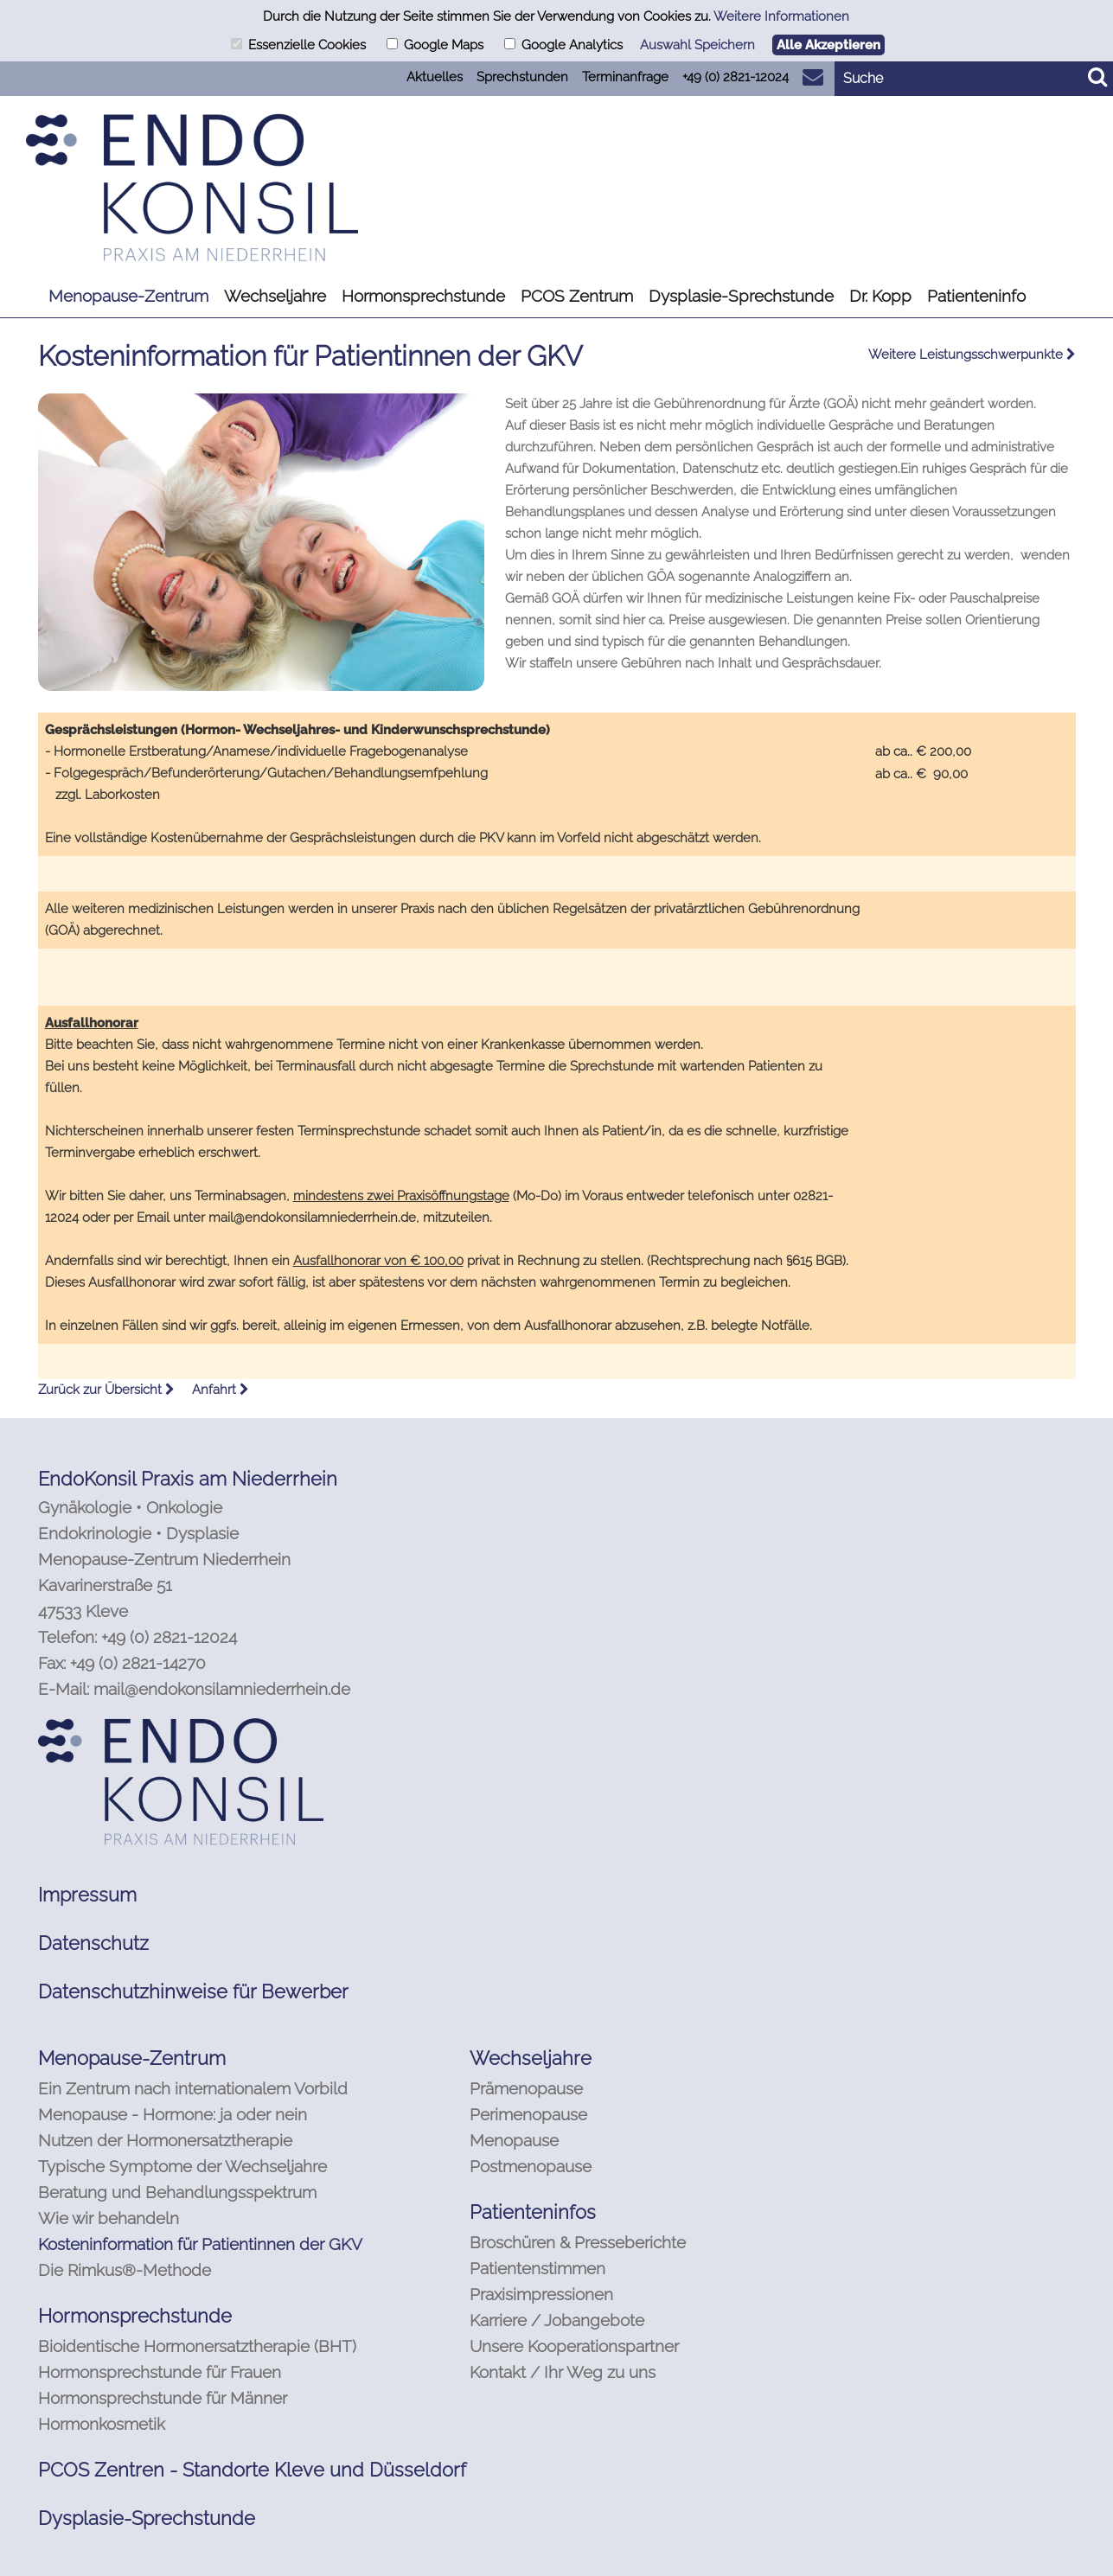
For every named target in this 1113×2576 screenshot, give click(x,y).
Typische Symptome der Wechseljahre (182, 2166)
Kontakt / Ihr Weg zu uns (563, 2371)
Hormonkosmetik (101, 2423)
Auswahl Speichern (697, 45)
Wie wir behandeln (108, 2218)
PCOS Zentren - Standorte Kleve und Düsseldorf (252, 2469)
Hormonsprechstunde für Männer (162, 2397)
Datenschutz (93, 1943)
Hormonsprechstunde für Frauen (159, 2371)
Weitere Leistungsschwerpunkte (972, 354)
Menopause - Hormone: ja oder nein (172, 2114)
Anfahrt (220, 1389)
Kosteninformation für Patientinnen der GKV (200, 2243)
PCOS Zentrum (577, 295)
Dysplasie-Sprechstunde (741, 295)
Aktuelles (434, 77)
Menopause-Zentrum (128, 295)
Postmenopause (531, 2166)
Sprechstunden (522, 77)
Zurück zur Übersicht (106, 1389)
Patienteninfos (533, 2212)
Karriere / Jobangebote (557, 2320)
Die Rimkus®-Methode (124, 2269)
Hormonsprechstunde (423, 295)
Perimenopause (528, 2114)
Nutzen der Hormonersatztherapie (165, 2140)
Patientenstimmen (537, 2268)
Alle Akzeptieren (828, 45)
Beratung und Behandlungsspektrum (177, 2192)
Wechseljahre (275, 295)
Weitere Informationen (781, 16)
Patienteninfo (976, 295)
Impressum (87, 1894)
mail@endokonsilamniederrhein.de (221, 1688)
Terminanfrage (625, 77)
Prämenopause (526, 2088)
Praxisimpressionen (541, 2294)
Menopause (514, 2140)
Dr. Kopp (880, 295)
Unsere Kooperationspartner (574, 2345)
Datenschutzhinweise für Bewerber (193, 1991)
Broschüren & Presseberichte (578, 2242)
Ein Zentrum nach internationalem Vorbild (193, 2088)
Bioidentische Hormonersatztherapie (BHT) (197, 2345)
